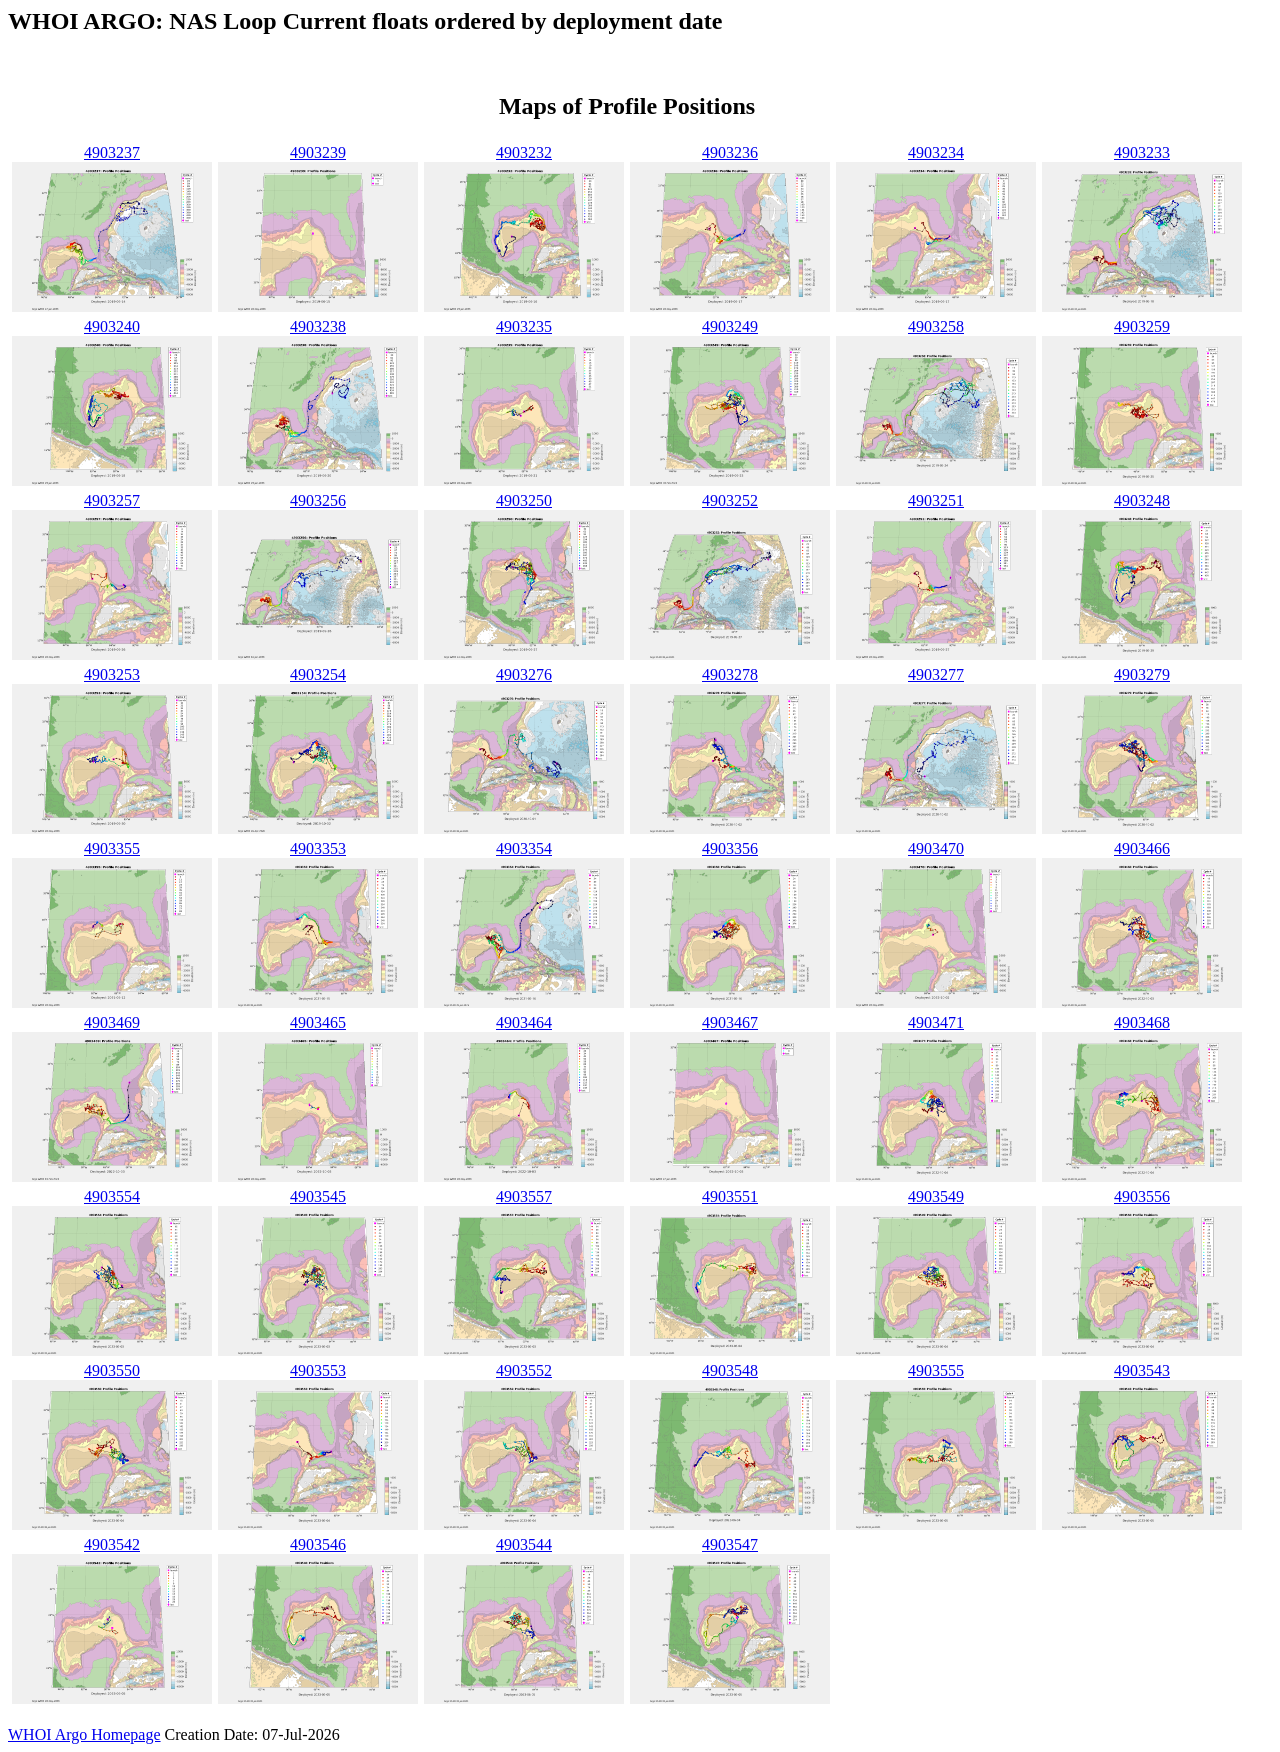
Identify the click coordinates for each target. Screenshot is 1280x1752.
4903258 (936, 326)
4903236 (730, 152)
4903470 (936, 848)
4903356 (730, 848)
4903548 (730, 1370)
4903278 (730, 674)
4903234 (936, 152)
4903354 (524, 848)
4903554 (112, 1196)
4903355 (112, 848)
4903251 (936, 500)
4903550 (112, 1370)
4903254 (318, 674)
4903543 (1142, 1370)
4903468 (1142, 1022)
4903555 (936, 1370)
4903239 (318, 152)
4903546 (318, 1544)
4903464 (524, 1022)
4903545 (318, 1196)
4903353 (318, 848)
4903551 (730, 1196)
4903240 (112, 326)
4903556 (1142, 1196)
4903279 (1142, 674)
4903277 (936, 674)
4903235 (524, 326)
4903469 (112, 1022)
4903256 (318, 500)
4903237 (112, 152)
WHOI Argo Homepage (84, 1734)
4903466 (1142, 848)
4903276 (524, 674)
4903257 (112, 500)
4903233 (1142, 152)
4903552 (524, 1370)
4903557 (524, 1196)
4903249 (730, 326)
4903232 (524, 152)
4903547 (730, 1544)
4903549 (936, 1196)
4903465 (318, 1022)
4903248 (1142, 500)
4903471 (936, 1022)
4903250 (524, 500)
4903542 (112, 1544)
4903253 (112, 674)
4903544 (524, 1544)
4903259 (1142, 326)
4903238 (318, 326)
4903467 (730, 1022)
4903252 (730, 500)
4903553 (318, 1370)
